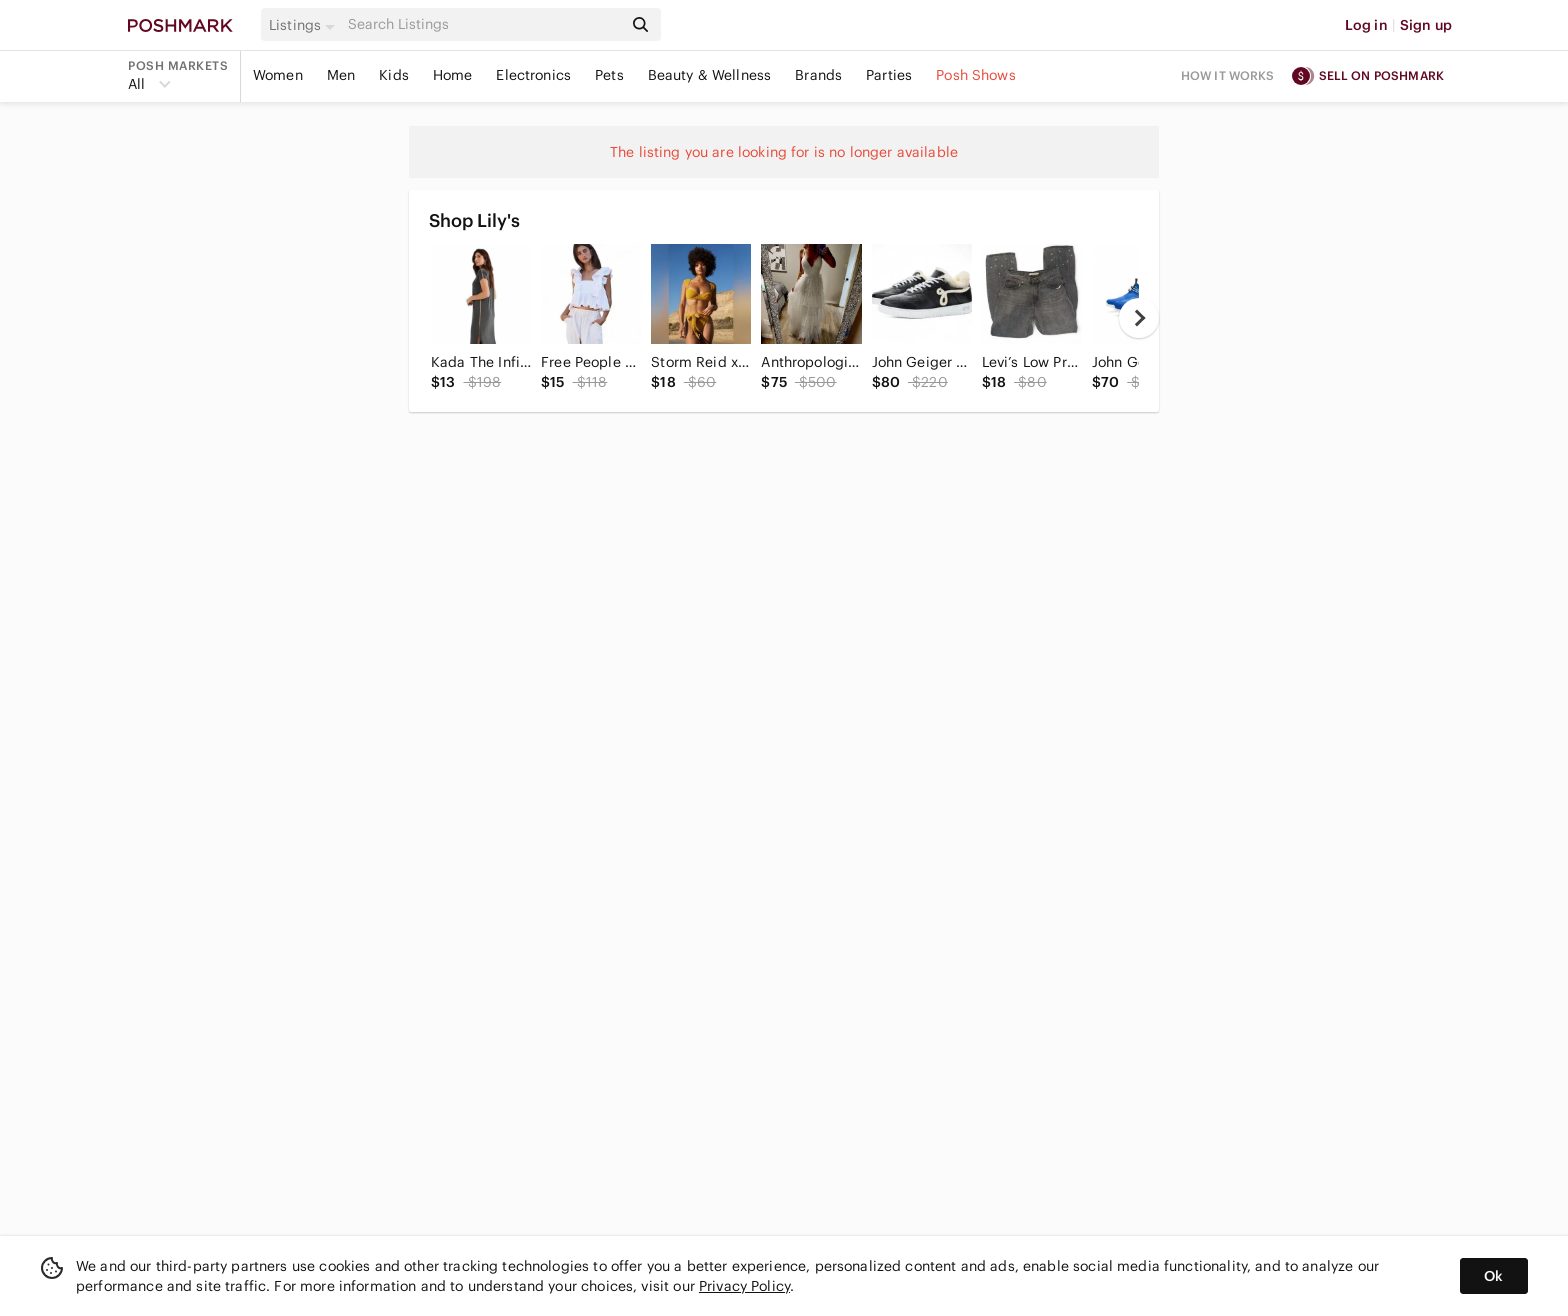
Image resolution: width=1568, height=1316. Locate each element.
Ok (1493, 1276)
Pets (609, 75)
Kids (394, 75)
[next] (1139, 318)
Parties (889, 75)
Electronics (533, 75)
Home (453, 75)
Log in (1366, 25)
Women (278, 75)
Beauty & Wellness (710, 75)
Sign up (1426, 25)
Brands (818, 75)
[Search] (483, 24)
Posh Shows (976, 75)
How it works (1228, 75)
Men (341, 75)
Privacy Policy (744, 1286)
